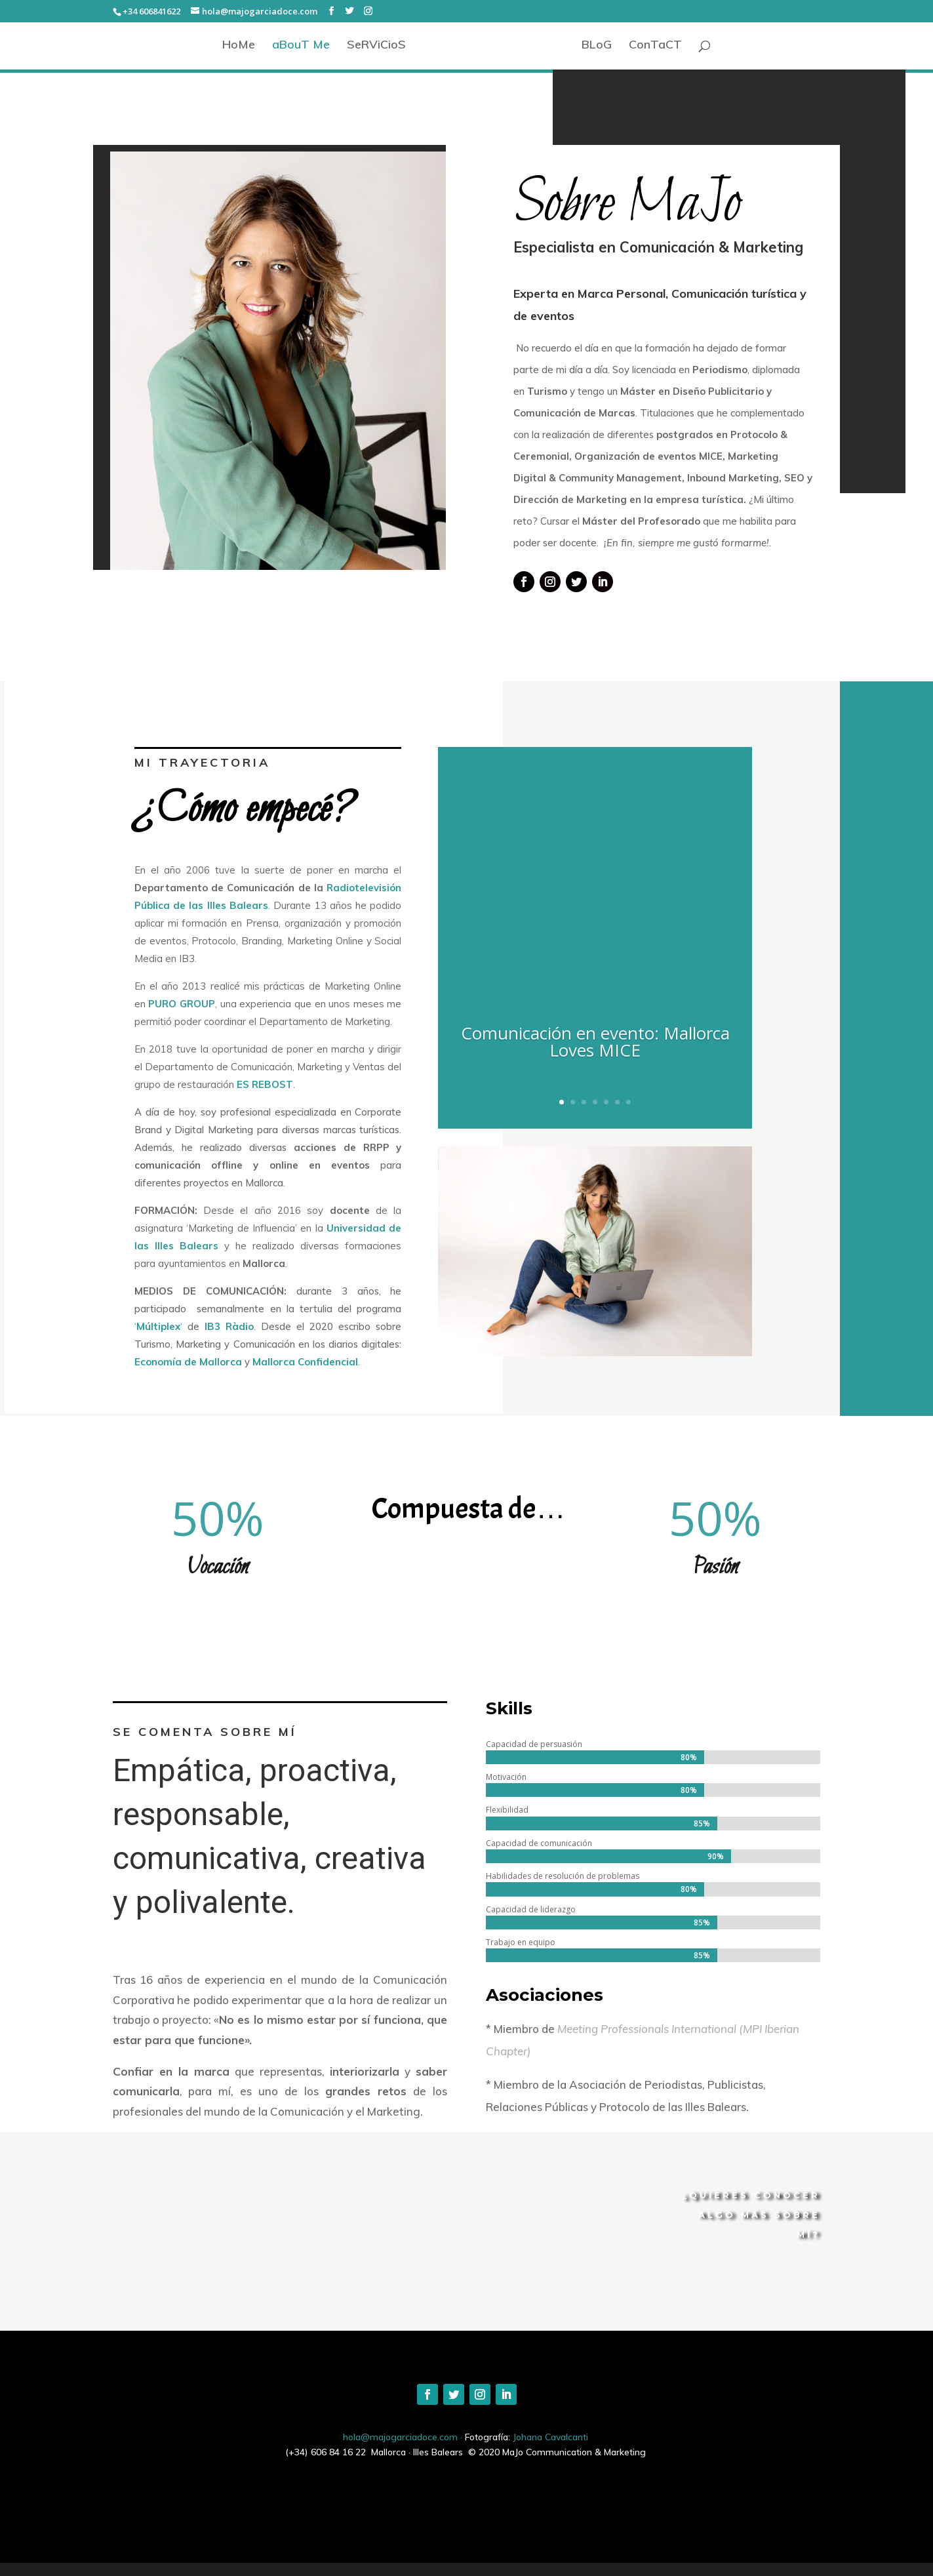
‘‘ (184, 1326)
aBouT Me (301, 46)
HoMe (238, 46)
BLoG (597, 46)
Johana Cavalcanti (550, 2437)
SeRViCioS (376, 46)
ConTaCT (655, 46)
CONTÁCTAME (773, 2289)
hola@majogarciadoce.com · (404, 2437)
